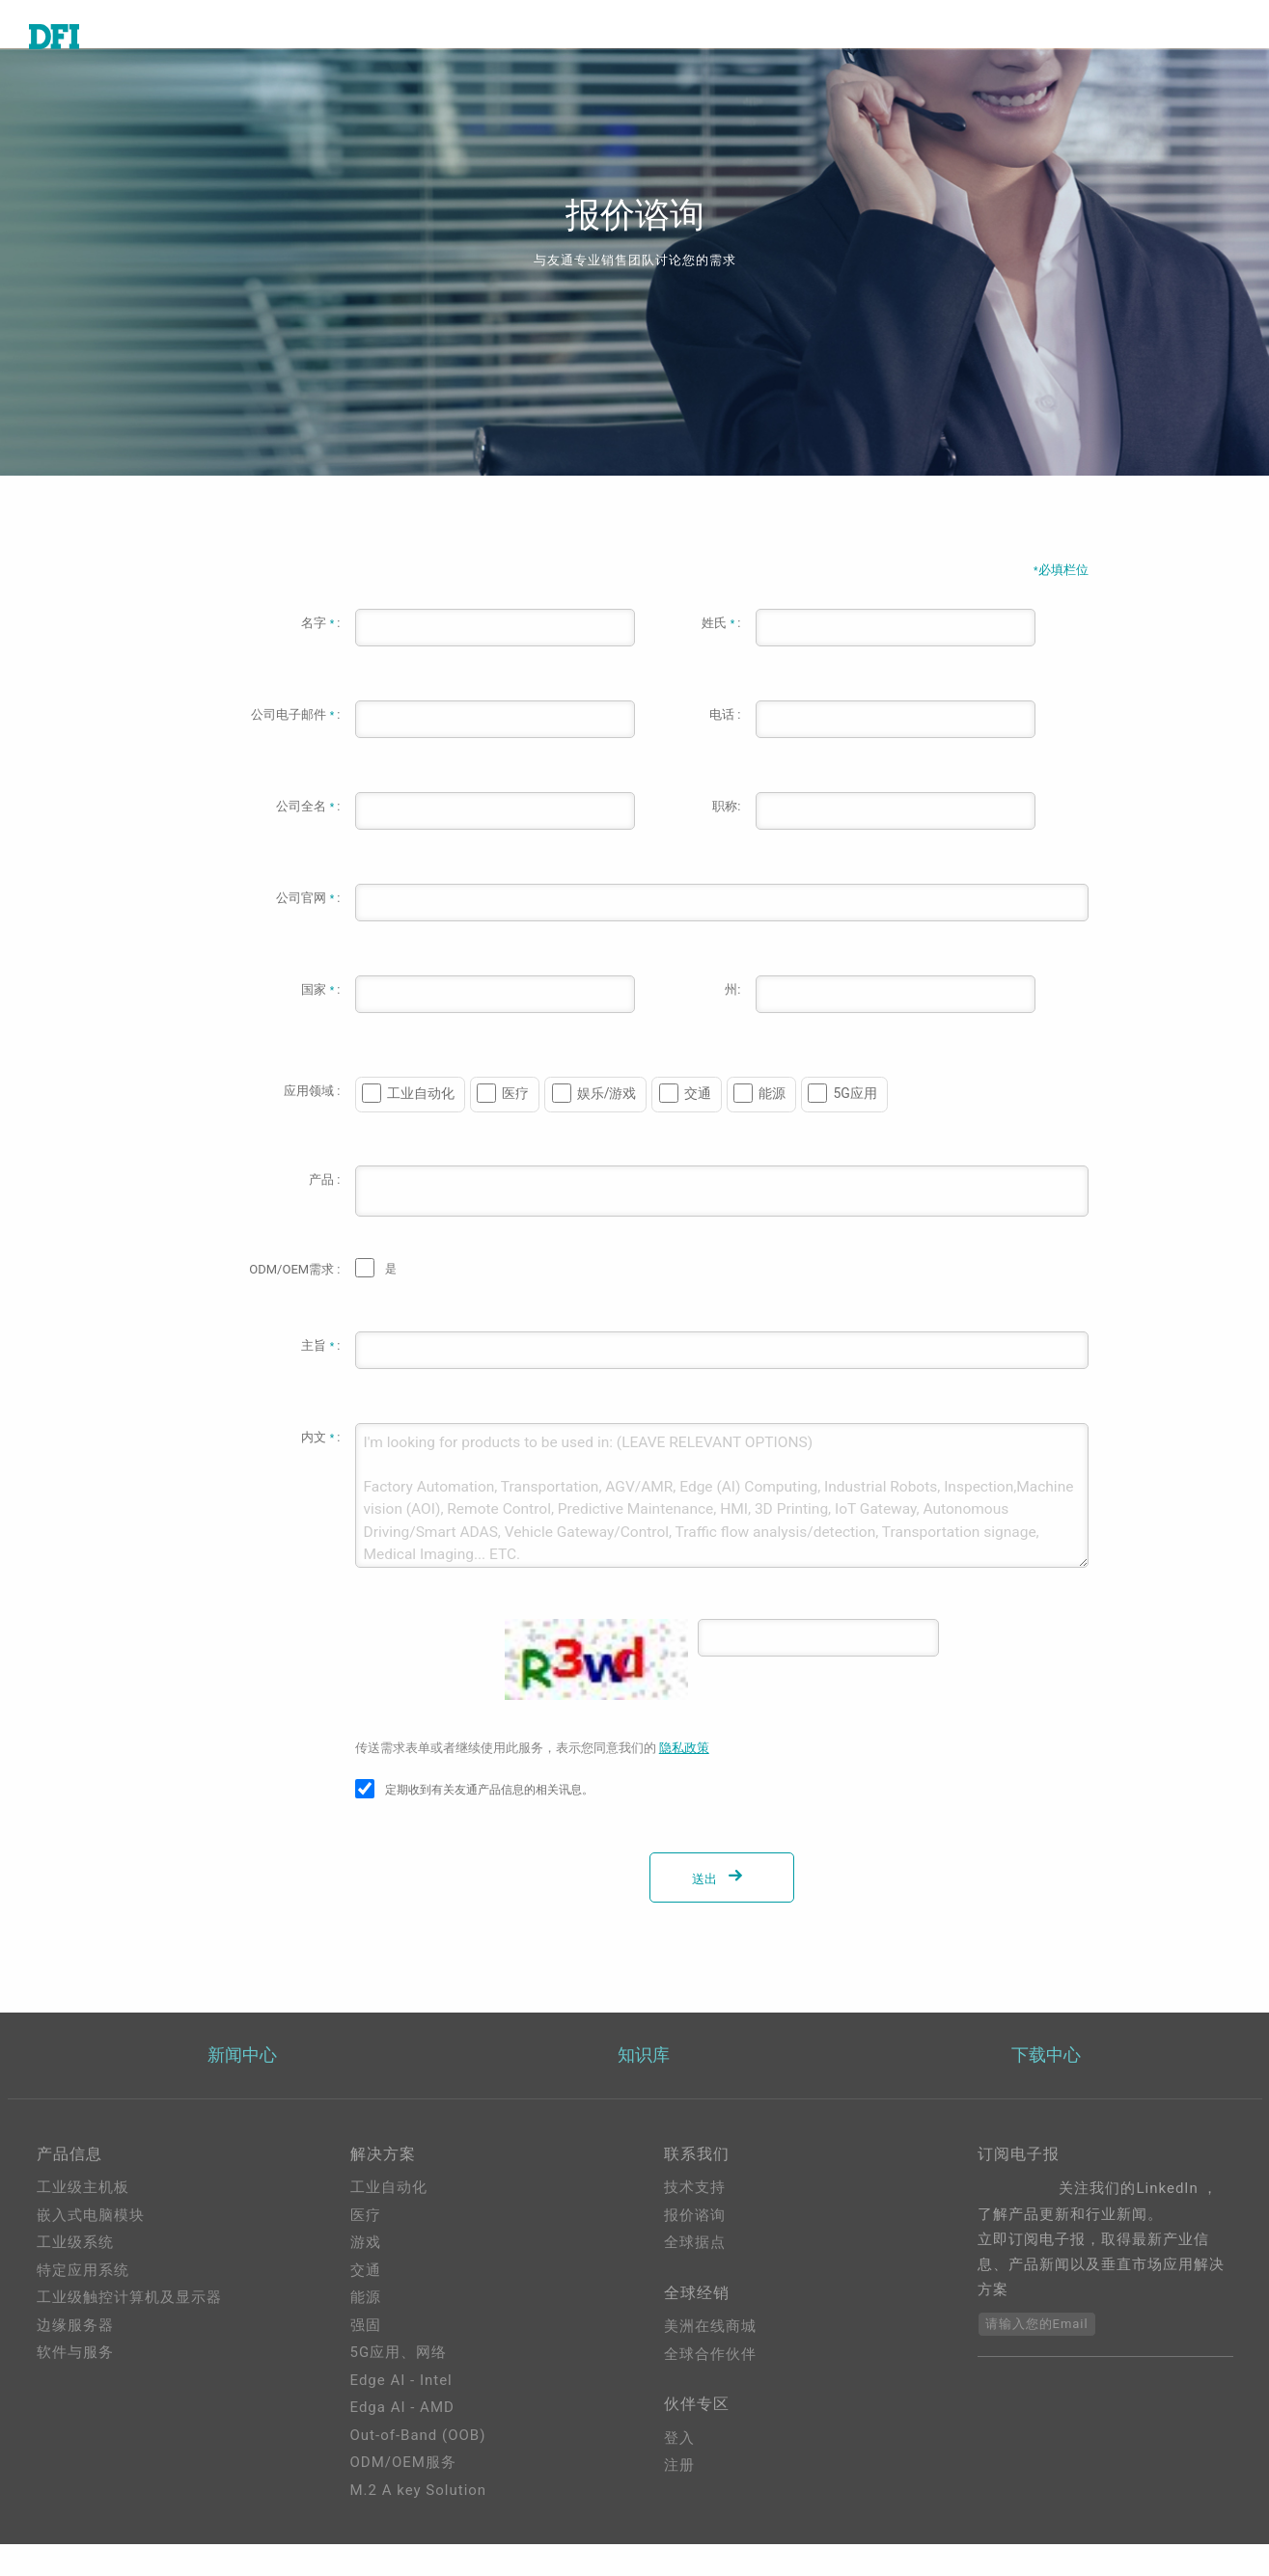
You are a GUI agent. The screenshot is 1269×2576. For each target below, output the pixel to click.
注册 (679, 2512)
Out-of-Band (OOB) (418, 2467)
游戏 (365, 2274)
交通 (697, 1122)
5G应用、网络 (399, 2384)
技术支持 (695, 2219)
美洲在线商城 (710, 2365)
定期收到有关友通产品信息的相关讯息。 (489, 1818)
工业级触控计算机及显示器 (129, 2329)
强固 (365, 2357)
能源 (772, 1122)
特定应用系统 (83, 2302)
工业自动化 (421, 1122)
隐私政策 (684, 1776)
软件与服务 (75, 2384)
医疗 (515, 1122)
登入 (679, 2485)
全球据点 (695, 2274)
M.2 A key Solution (418, 2522)
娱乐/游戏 (607, 1122)
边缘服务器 (75, 2357)
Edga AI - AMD (402, 2439)
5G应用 (854, 1122)
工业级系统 (75, 2274)
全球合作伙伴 (710, 2393)
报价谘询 (695, 2247)
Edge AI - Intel (401, 2412)
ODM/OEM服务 (403, 2494)
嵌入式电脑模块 (91, 2247)
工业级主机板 (83, 2219)
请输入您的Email (1037, 2355)
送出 (721, 1908)
